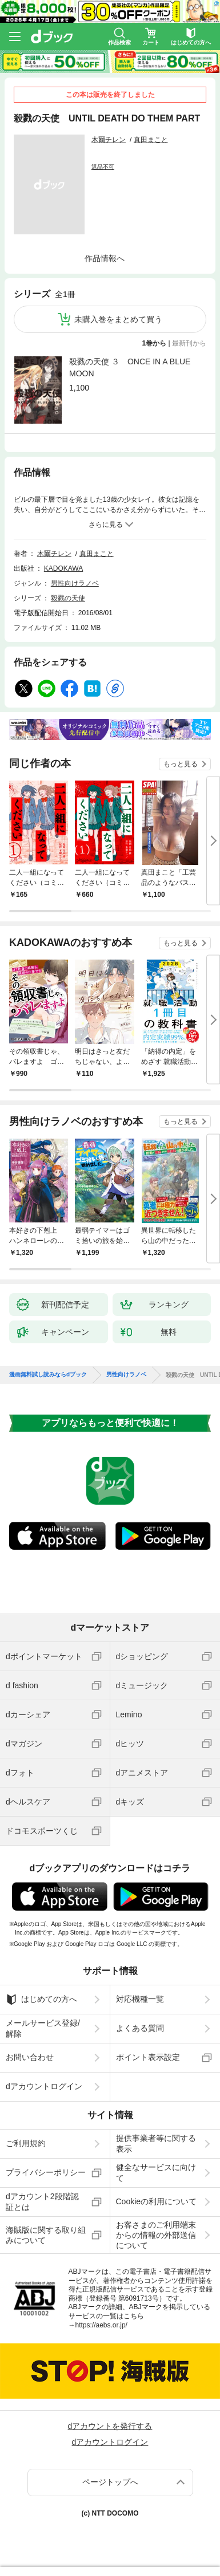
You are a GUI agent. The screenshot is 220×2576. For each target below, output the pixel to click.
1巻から (154, 343)
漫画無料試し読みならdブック (48, 1375)
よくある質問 (140, 2028)
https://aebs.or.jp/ (101, 2325)
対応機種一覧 (140, 1999)
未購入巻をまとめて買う (118, 319)
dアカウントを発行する (110, 2426)
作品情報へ (105, 258)
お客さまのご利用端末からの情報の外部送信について (156, 2235)
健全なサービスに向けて (156, 2172)
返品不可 (102, 167)
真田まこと (151, 140)
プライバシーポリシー (46, 2172)
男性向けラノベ (75, 583)
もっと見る (180, 764)
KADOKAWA (63, 568)
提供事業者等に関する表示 (156, 2143)
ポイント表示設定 (148, 2057)
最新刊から (189, 343)
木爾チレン (108, 140)
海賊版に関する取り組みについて (46, 2235)
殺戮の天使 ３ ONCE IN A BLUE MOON (129, 367)
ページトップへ (110, 2481)
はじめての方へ (41, 1999)
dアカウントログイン (44, 2086)
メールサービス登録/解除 (43, 2028)
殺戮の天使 (68, 598)
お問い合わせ (30, 2057)
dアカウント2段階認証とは (42, 2201)
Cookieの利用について (156, 2201)
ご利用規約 (26, 2143)
